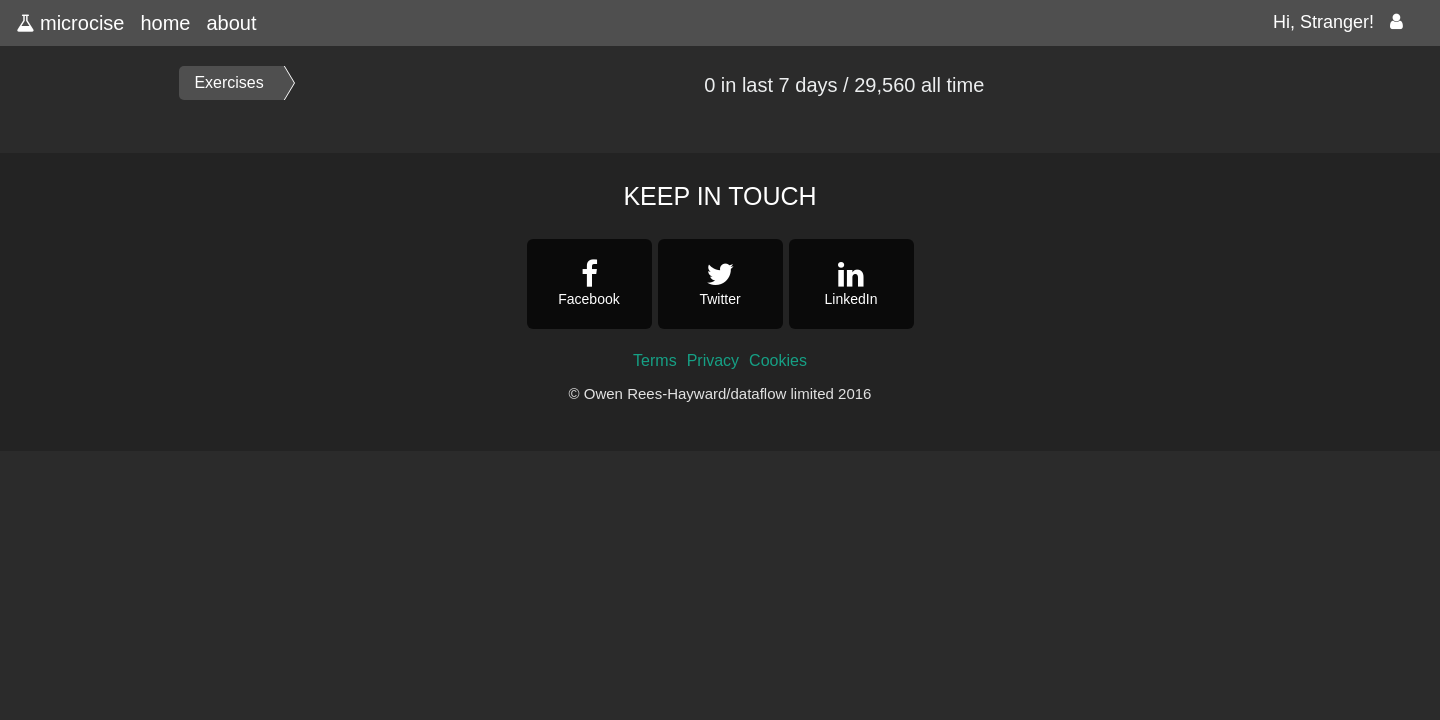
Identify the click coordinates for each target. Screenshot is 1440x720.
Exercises (228, 82)
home (165, 23)
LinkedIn (851, 283)
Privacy (713, 360)
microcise (70, 23)
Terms (655, 360)
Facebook (589, 283)
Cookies (778, 360)
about (231, 23)
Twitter (720, 283)
